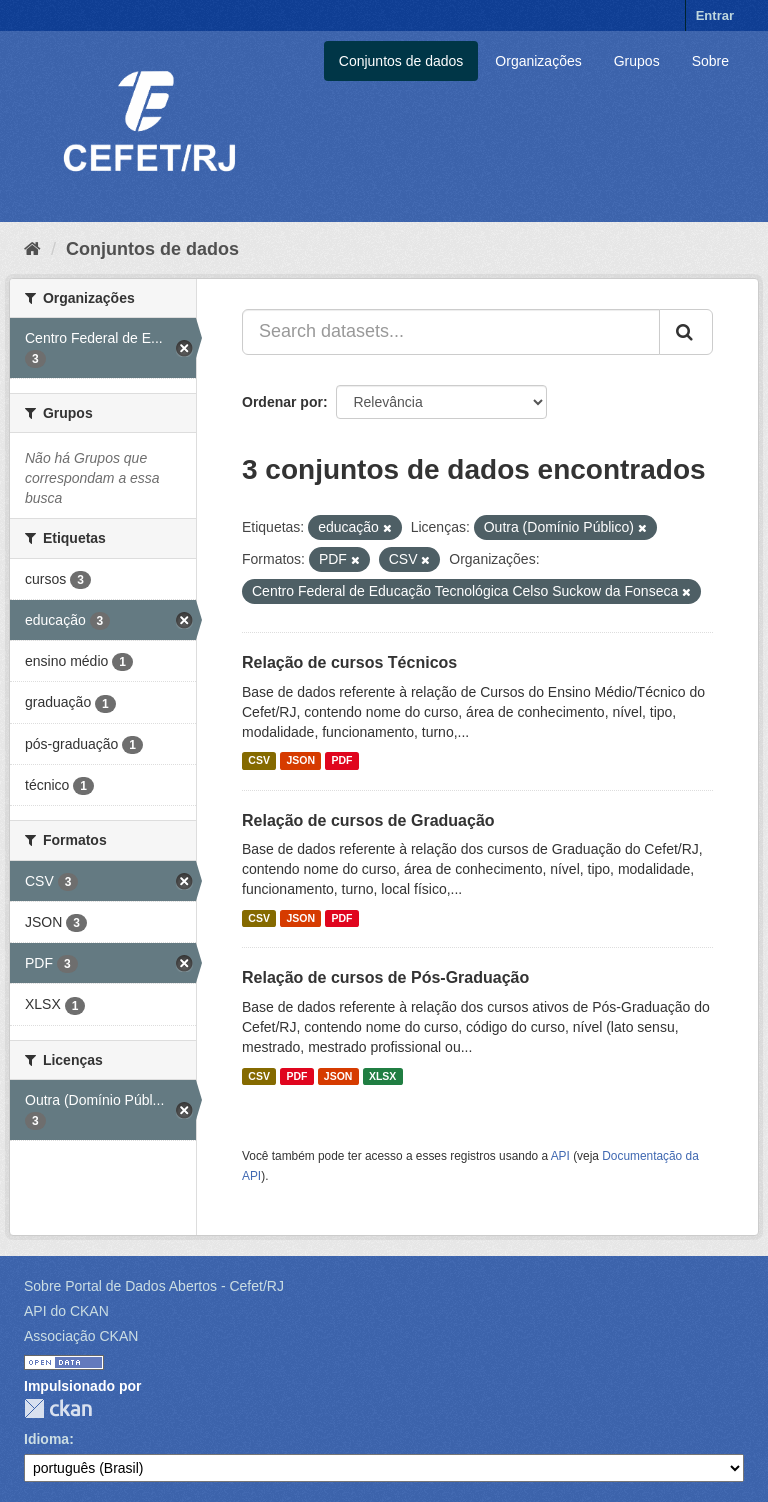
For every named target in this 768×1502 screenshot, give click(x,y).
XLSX (382, 1076)
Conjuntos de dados (401, 61)
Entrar (715, 15)
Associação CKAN (81, 1336)
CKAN (58, 1408)
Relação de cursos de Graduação (368, 820)
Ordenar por (282, 402)
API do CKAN (66, 1311)
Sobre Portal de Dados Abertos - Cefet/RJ (154, 1286)
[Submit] (686, 332)
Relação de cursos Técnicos (349, 662)
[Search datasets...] (451, 332)
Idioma (46, 1439)
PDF (341, 761)
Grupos (637, 61)
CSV (259, 761)
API (560, 1156)
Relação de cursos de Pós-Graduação (385, 977)
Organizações (538, 61)
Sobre (710, 61)
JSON (300, 761)
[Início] (32, 249)
